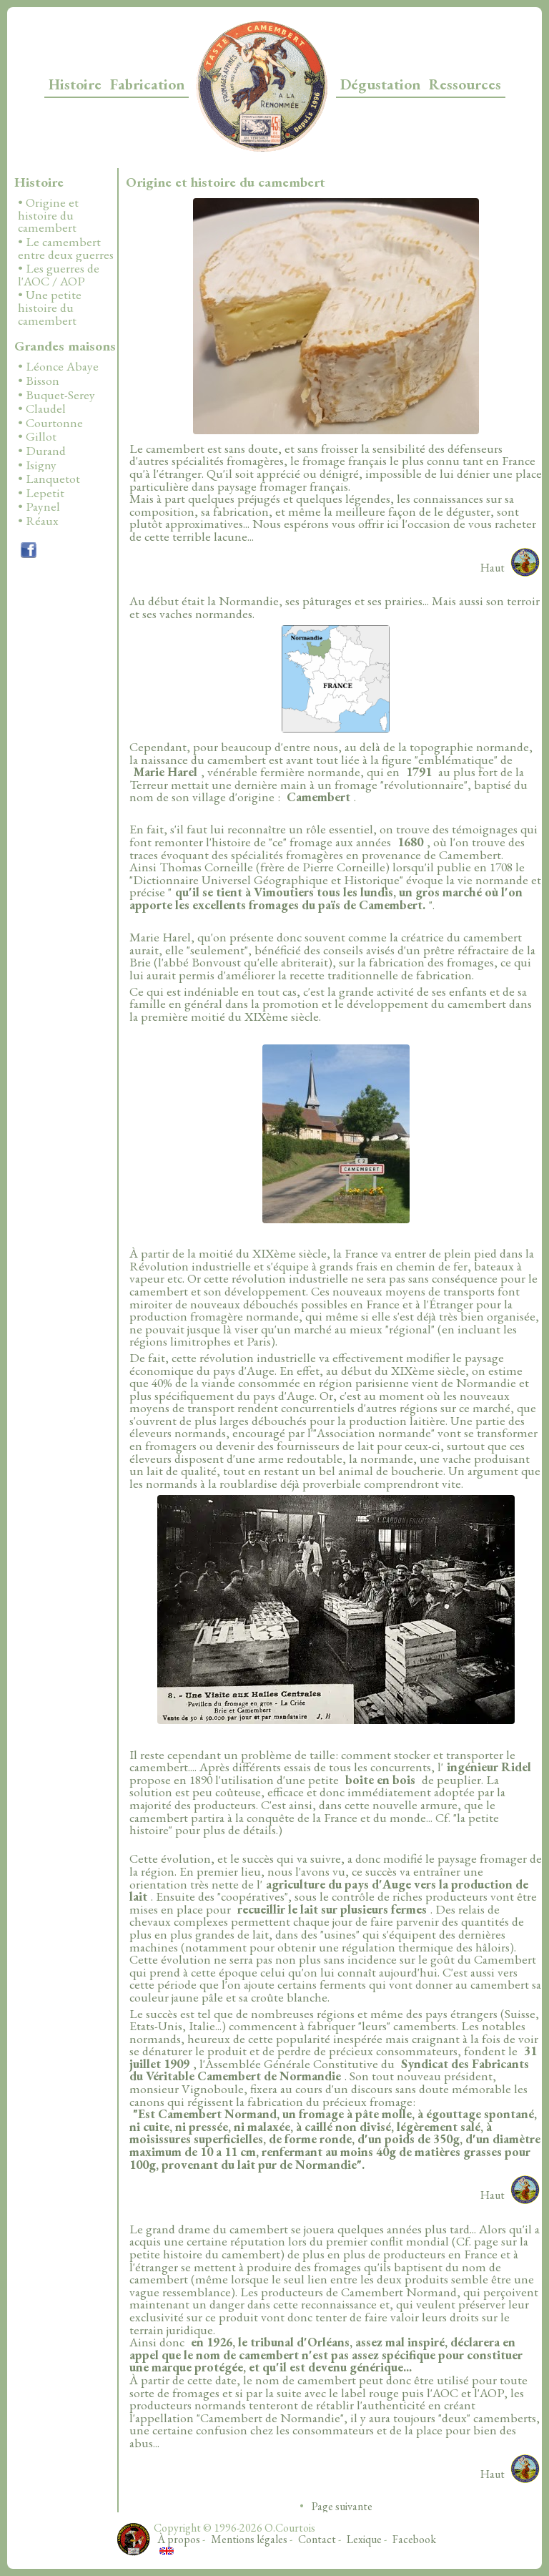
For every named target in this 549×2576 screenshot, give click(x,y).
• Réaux (38, 521)
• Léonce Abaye (58, 367)
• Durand (42, 451)
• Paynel (39, 507)
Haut (492, 567)
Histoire (75, 84)
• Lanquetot (49, 479)
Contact (317, 2539)
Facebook (414, 2539)
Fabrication (147, 84)
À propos (178, 2539)
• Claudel (42, 409)
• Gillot (37, 437)
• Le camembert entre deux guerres (66, 248)
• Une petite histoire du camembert (49, 308)
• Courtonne (50, 423)
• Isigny (37, 466)
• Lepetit (41, 493)
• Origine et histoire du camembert (48, 215)
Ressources (465, 84)
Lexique (364, 2539)
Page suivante (342, 2506)
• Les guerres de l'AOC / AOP (58, 275)
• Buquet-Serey (56, 395)
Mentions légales (249, 2539)
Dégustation (380, 84)
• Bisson (38, 381)
